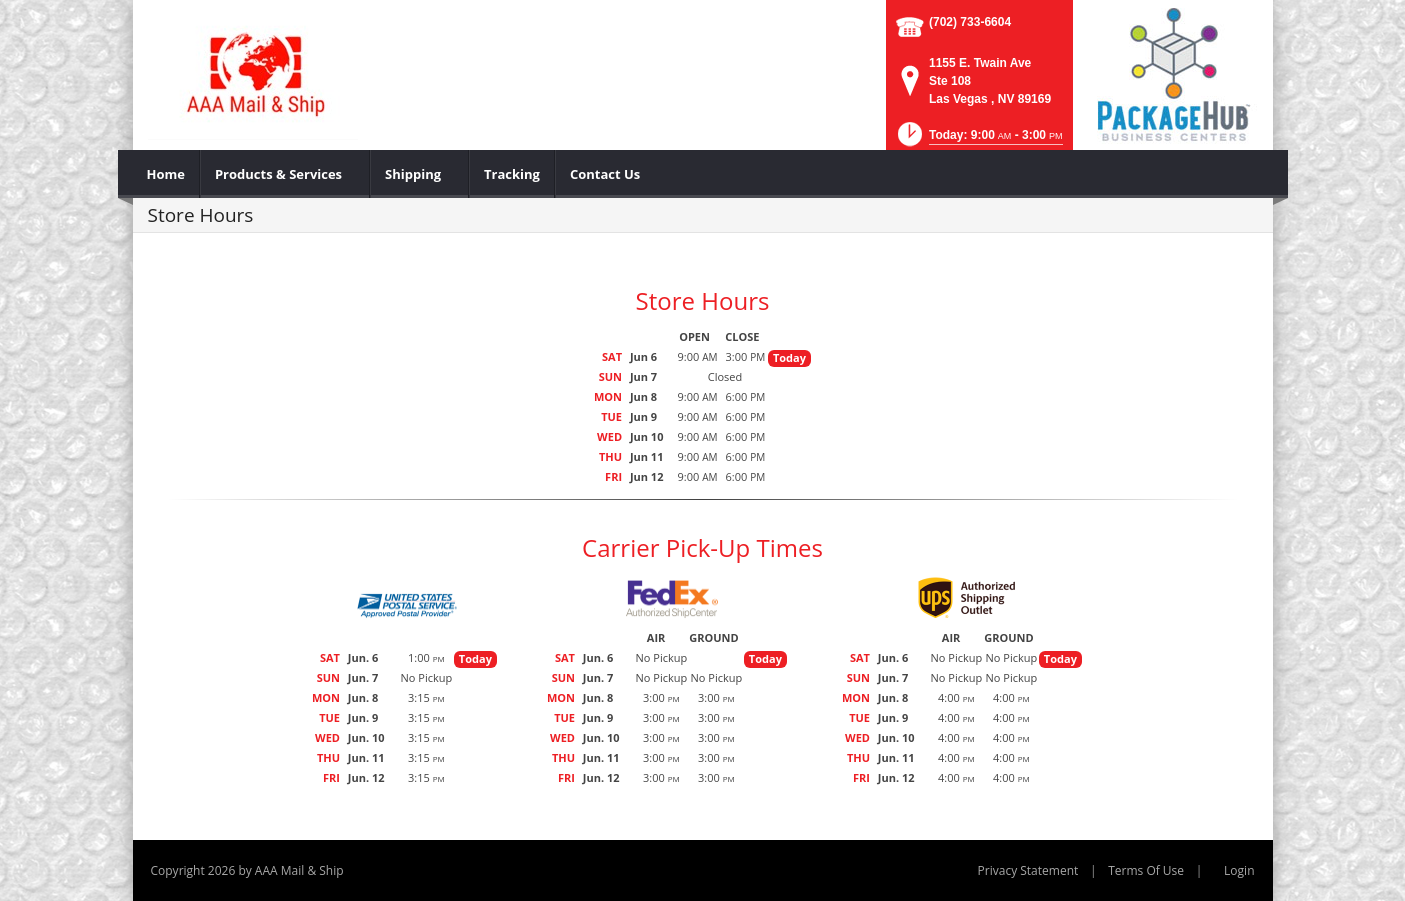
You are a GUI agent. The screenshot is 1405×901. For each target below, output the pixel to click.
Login (1239, 870)
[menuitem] (166, 174)
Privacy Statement (1028, 870)
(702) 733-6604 (970, 22)
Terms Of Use (1146, 870)
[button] (978, 140)
